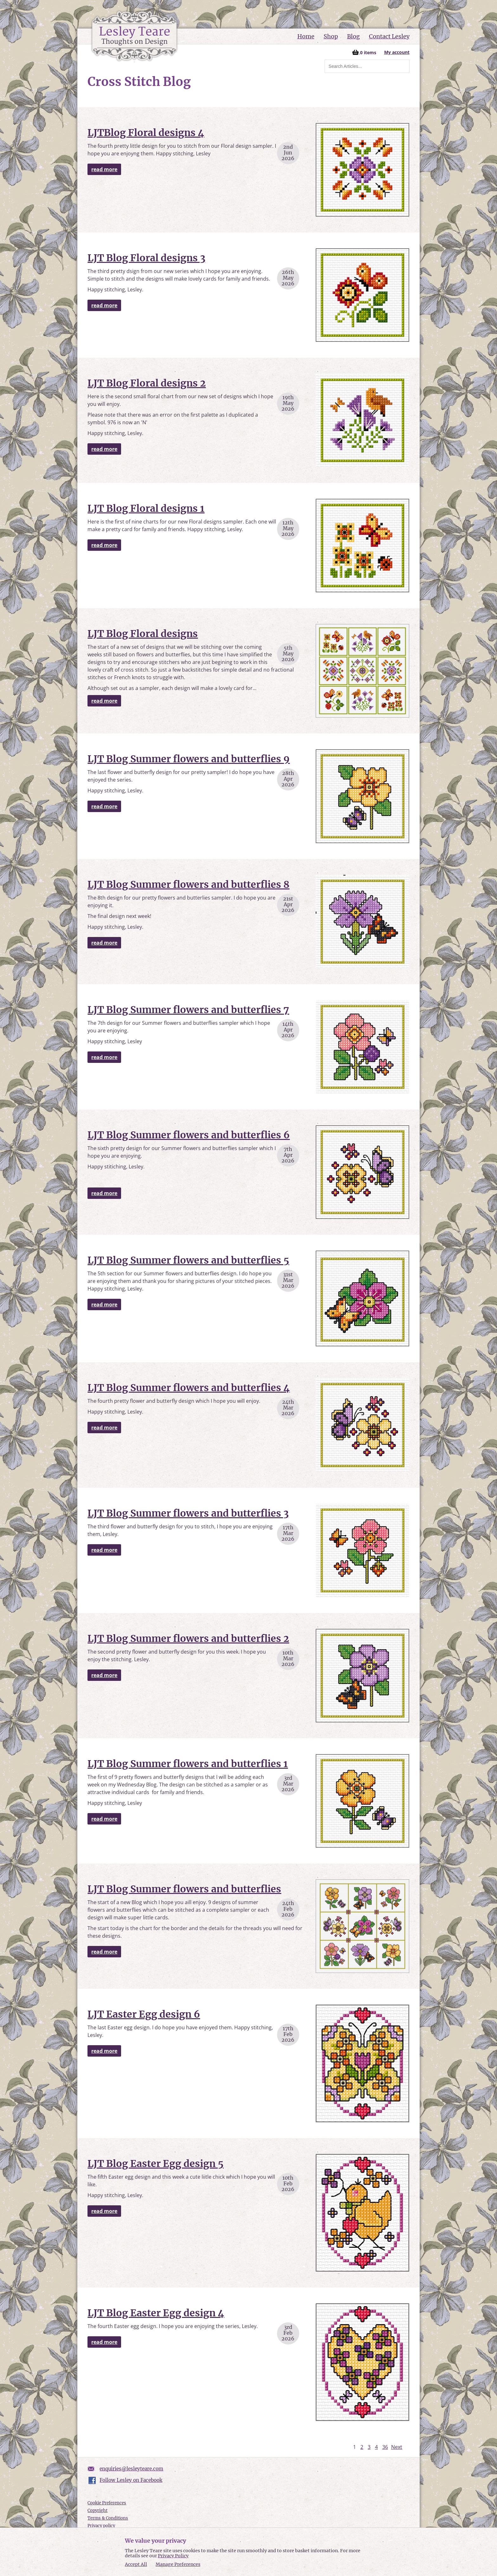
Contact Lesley (389, 36)
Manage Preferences (178, 2564)
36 (385, 2446)
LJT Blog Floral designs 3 (146, 258)
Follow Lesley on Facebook (131, 2480)
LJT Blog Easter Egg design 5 (155, 2163)
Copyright (97, 2510)
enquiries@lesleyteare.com (131, 2469)
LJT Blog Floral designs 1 (145, 508)
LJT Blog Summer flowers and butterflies (184, 1889)
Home (305, 36)
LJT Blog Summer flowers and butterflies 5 (188, 1260)
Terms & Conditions (107, 2518)
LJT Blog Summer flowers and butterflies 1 (187, 1764)
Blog (353, 36)
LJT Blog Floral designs (142, 634)
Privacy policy (101, 2525)
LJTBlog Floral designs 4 (145, 133)
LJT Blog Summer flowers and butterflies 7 (188, 1010)
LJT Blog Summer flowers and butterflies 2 (188, 1638)
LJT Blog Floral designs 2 (146, 383)
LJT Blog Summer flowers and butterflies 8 (188, 884)
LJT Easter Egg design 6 (143, 2014)
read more (104, 169)
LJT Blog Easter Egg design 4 (155, 2313)
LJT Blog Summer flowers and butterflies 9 (188, 759)
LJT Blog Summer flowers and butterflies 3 (188, 1513)
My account (397, 52)
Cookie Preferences (106, 2503)
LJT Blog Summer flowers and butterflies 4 (188, 1388)
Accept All (136, 2564)
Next (396, 2446)
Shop (331, 36)
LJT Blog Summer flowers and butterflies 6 (188, 1135)
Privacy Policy (173, 2556)
